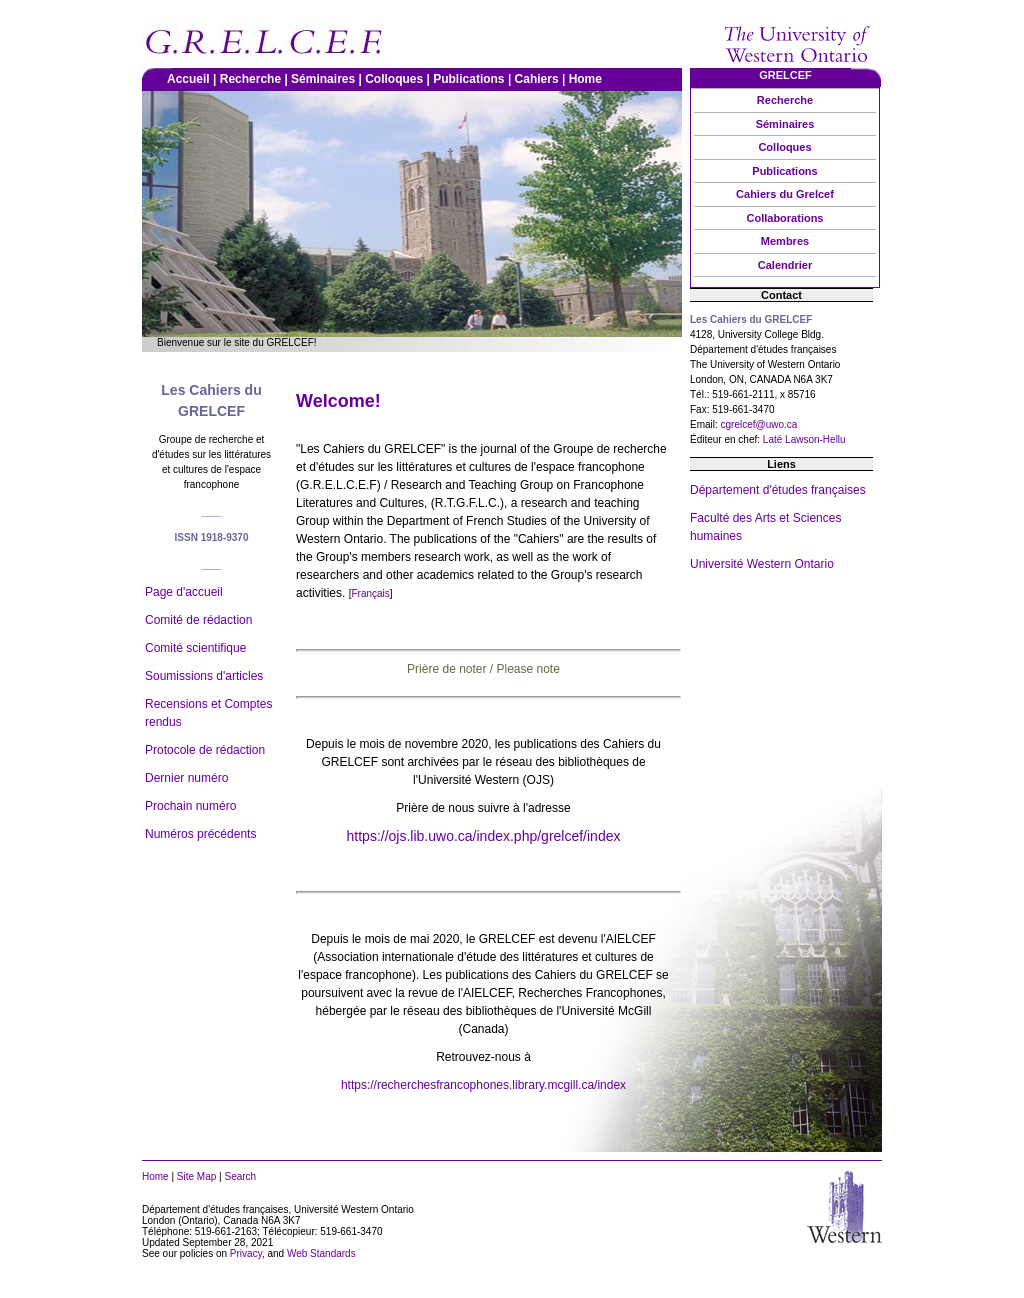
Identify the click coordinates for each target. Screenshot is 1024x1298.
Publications (784, 171)
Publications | (473, 79)
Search (240, 1176)
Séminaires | (328, 79)
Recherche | (255, 79)
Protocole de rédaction (205, 750)
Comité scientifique (195, 648)
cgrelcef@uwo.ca (759, 424)
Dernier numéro (186, 778)
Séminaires (785, 124)
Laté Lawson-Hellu (804, 439)
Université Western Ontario (762, 564)
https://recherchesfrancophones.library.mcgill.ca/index (483, 1085)
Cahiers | (542, 79)
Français (370, 593)
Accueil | (193, 79)
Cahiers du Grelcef (785, 194)
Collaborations (784, 218)
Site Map (196, 1176)
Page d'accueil (184, 592)
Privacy (246, 1253)
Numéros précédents (200, 834)
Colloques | (399, 79)
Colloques (784, 147)
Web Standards (321, 1253)
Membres (785, 241)
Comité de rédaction (198, 620)
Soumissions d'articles (204, 676)
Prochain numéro (190, 806)
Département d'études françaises (778, 490)
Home (587, 79)
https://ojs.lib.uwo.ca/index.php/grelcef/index (484, 836)
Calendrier (785, 265)
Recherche (785, 100)
